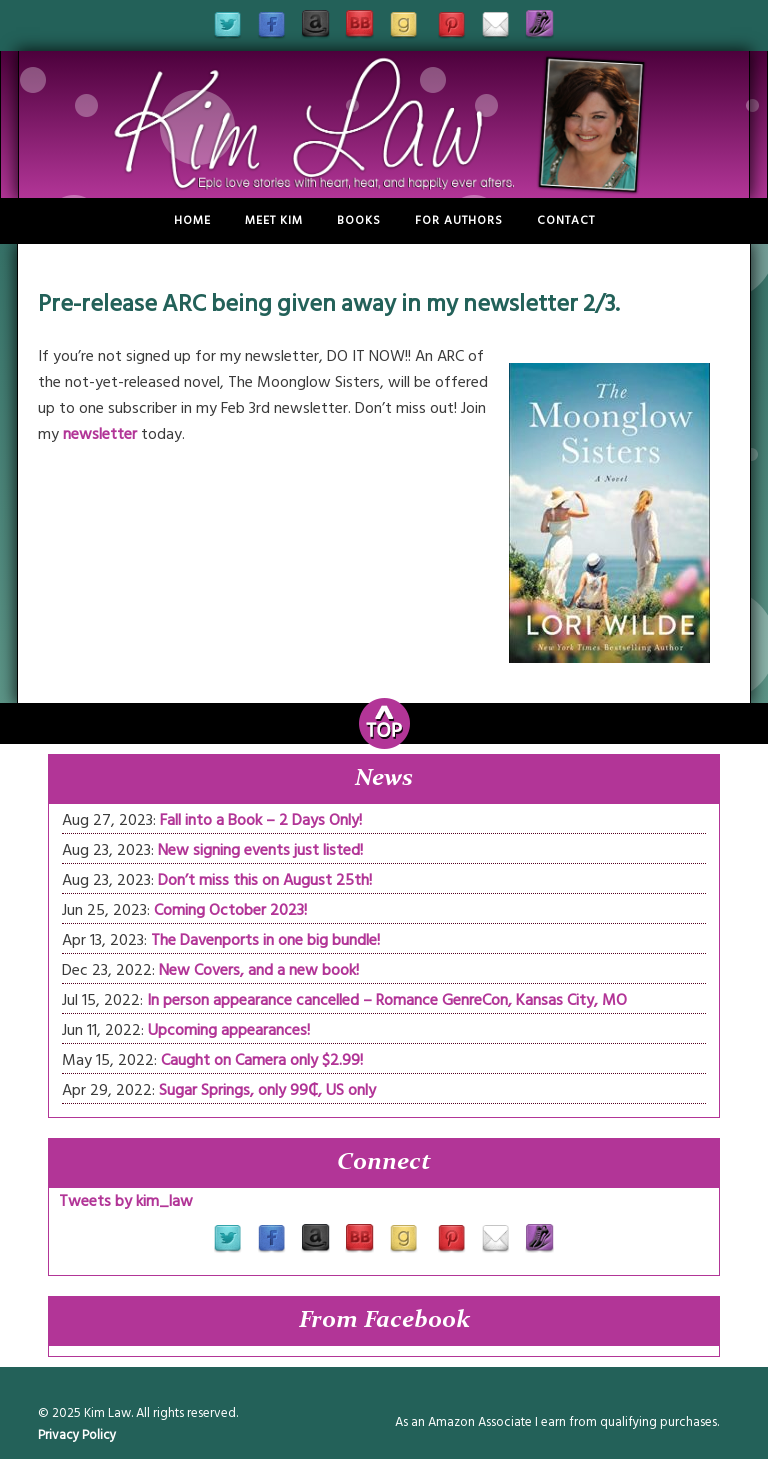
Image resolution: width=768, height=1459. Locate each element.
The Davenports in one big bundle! (265, 940)
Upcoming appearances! (229, 1030)
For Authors (459, 220)
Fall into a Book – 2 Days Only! (261, 820)
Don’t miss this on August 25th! (265, 880)
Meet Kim (274, 220)
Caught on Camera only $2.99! (262, 1060)
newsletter (100, 434)
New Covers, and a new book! (259, 970)
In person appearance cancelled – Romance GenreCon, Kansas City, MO (387, 1000)
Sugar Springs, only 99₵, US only (267, 1090)
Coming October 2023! (230, 910)
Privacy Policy (77, 1435)
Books (359, 220)
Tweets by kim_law (126, 1201)
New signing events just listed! (260, 850)
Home (192, 220)
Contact (566, 220)
